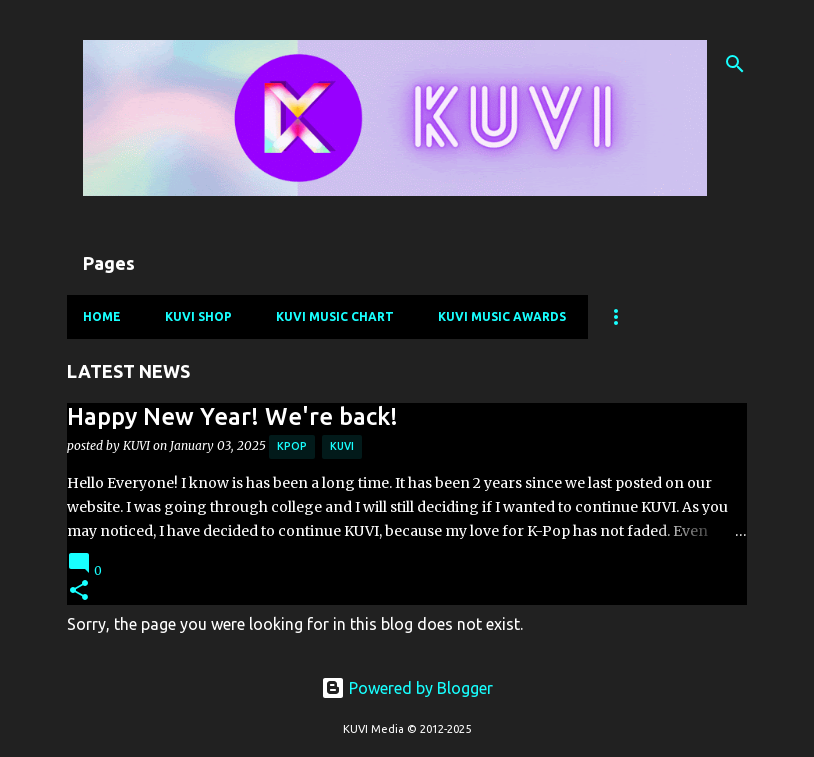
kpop (292, 446)
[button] (79, 591)
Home (102, 316)
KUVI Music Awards (502, 316)
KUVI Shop (198, 316)
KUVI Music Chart (335, 316)
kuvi (342, 446)
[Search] (735, 64)
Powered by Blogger (407, 688)
